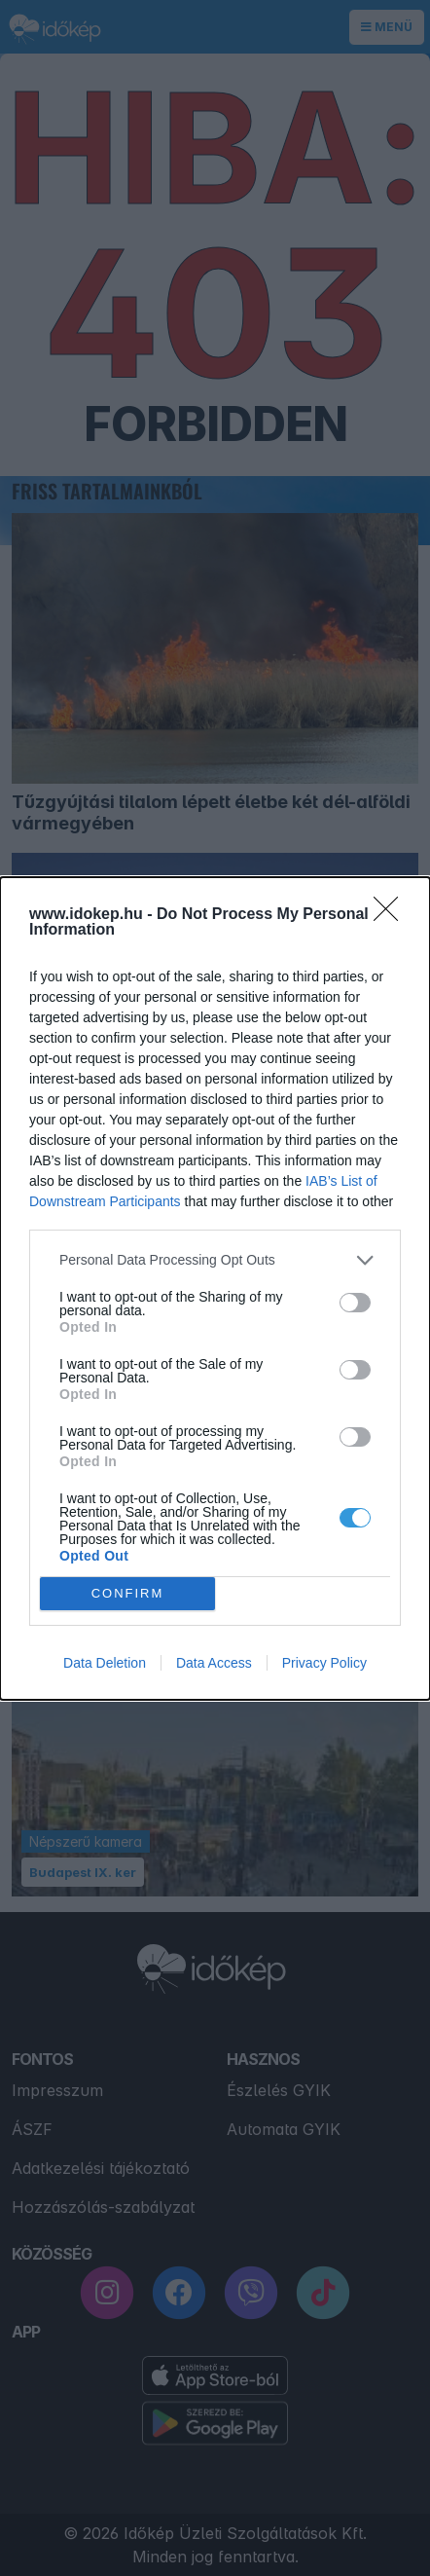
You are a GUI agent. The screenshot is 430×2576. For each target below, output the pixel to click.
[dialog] (215, 1288)
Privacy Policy (324, 1663)
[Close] (392, 915)
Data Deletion (104, 1663)
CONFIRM (127, 1592)
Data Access (214, 1663)
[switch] (355, 1302)
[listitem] (215, 1260)
